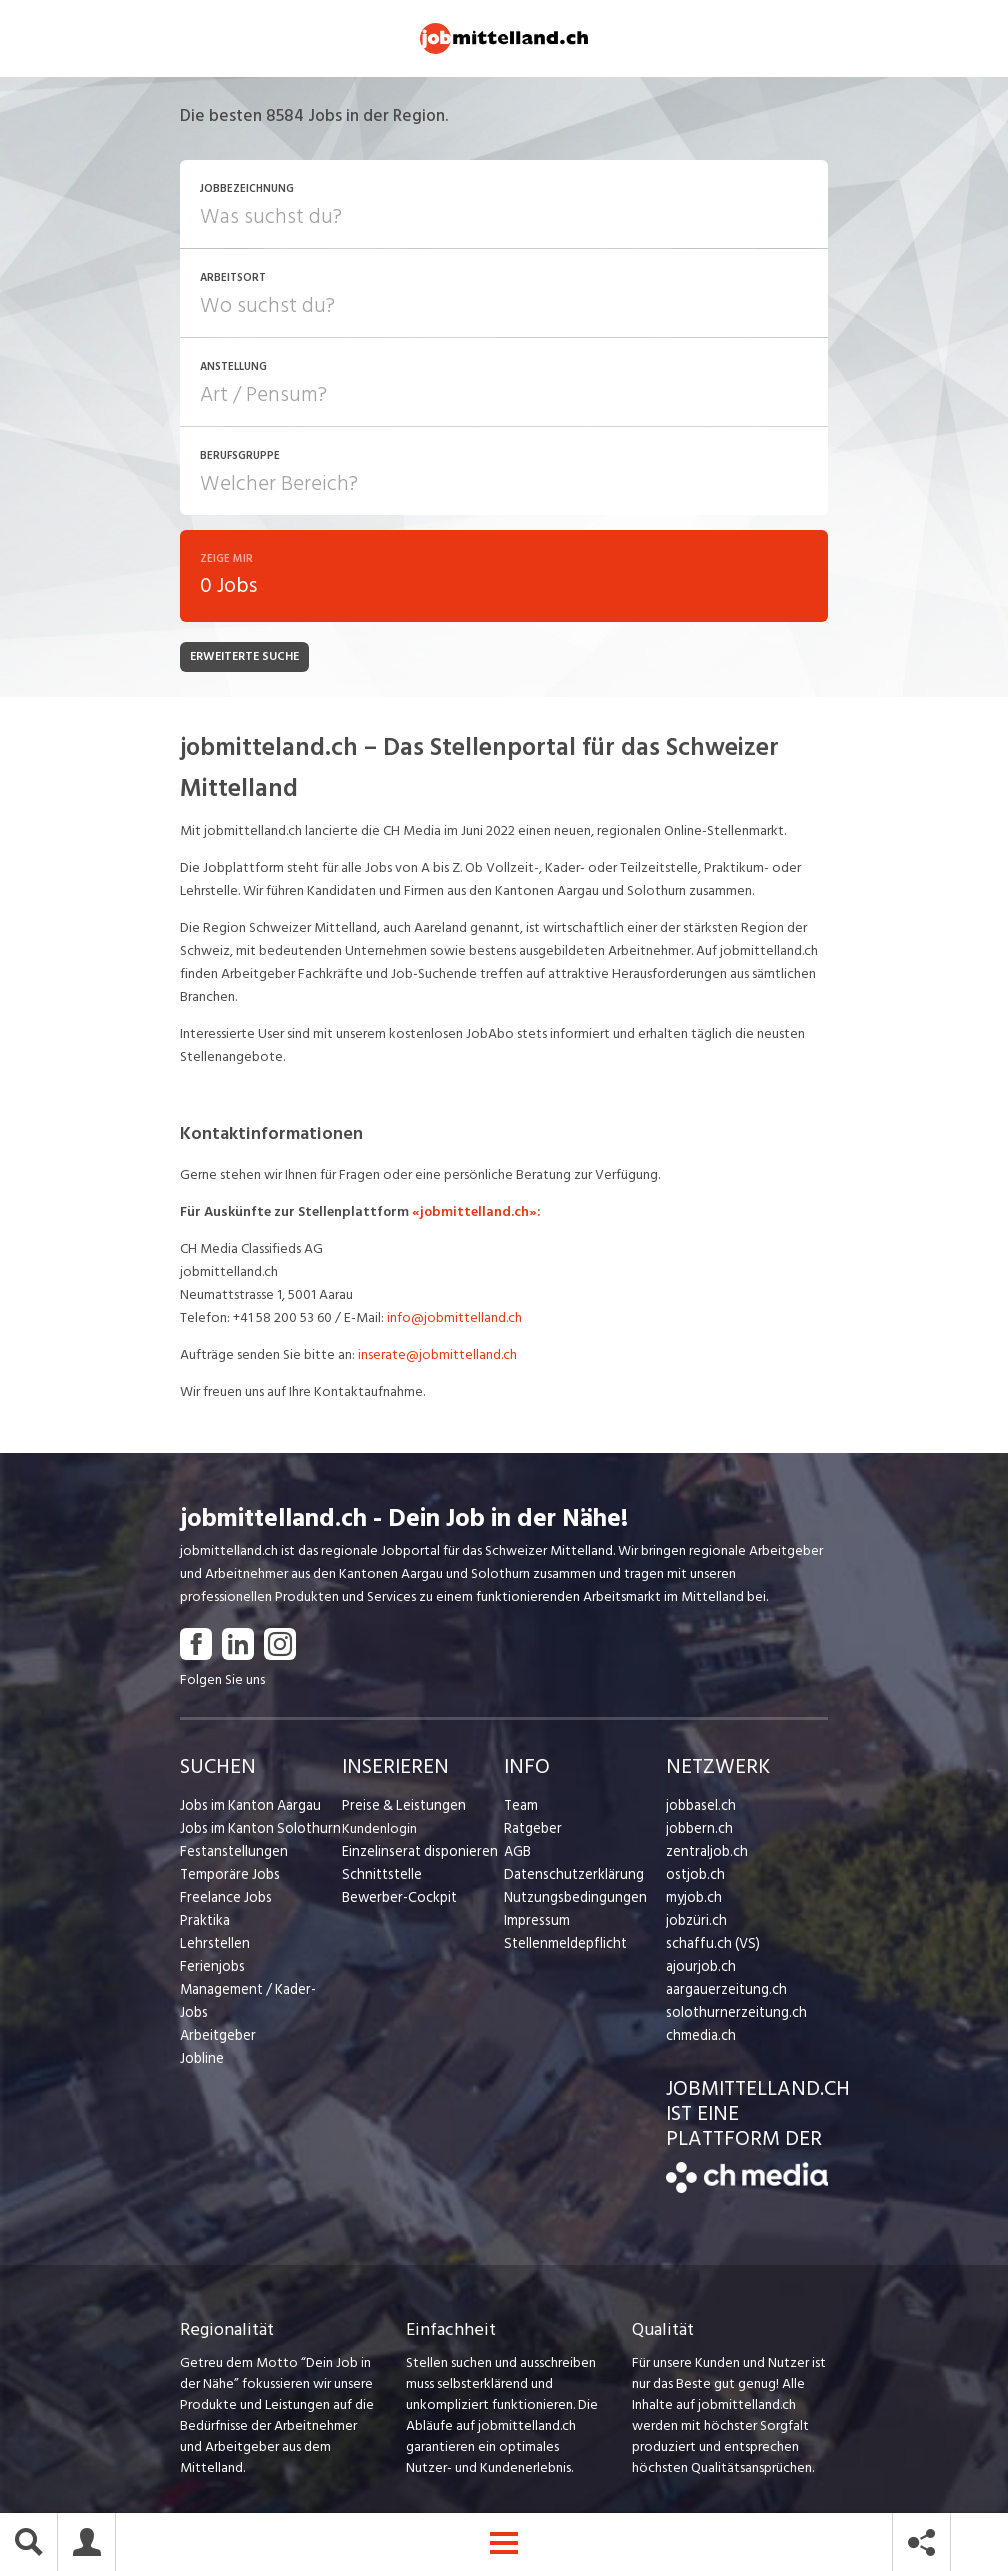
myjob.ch (693, 1900)
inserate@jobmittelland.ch (437, 1357)
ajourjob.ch (699, 1969)
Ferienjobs (211, 1969)
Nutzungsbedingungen (571, 1900)
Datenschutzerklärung (569, 1877)
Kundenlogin (379, 1831)
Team (520, 1808)
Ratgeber (532, 1831)
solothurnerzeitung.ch (731, 2015)
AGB (517, 1854)
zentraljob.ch (705, 1854)
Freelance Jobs (224, 1900)
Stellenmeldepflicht (563, 1946)
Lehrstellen (212, 1946)
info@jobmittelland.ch (454, 1320)
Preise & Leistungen (400, 1808)
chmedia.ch (699, 2038)
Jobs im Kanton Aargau (248, 1808)
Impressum (535, 1923)
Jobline (201, 2038)
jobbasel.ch (699, 1808)
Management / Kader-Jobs (260, 1992)
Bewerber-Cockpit (398, 1900)
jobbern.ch (697, 1831)
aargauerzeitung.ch (723, 1992)
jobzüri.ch (694, 1923)
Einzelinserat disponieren (416, 1854)
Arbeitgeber (217, 2015)
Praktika (204, 1923)
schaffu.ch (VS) (709, 1946)
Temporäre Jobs (228, 1877)
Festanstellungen (231, 1854)
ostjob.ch (694, 1877)
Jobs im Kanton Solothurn (256, 1831)
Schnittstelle (380, 1877)
